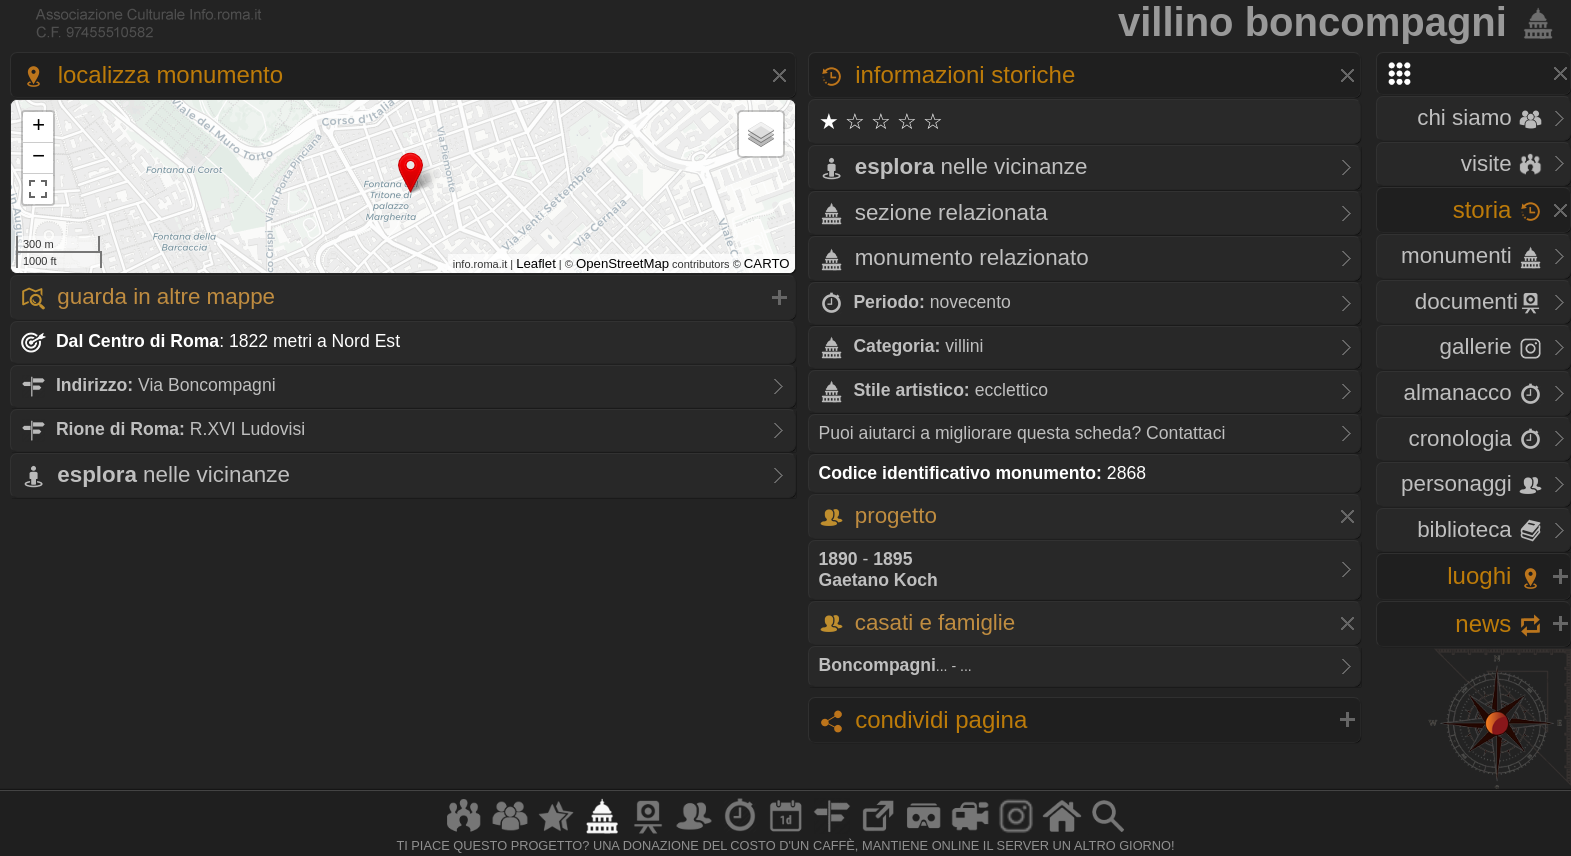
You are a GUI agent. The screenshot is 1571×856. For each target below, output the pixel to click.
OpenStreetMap (622, 263)
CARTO (767, 263)
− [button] (38, 158)
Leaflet (536, 263)
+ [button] (38, 127)
